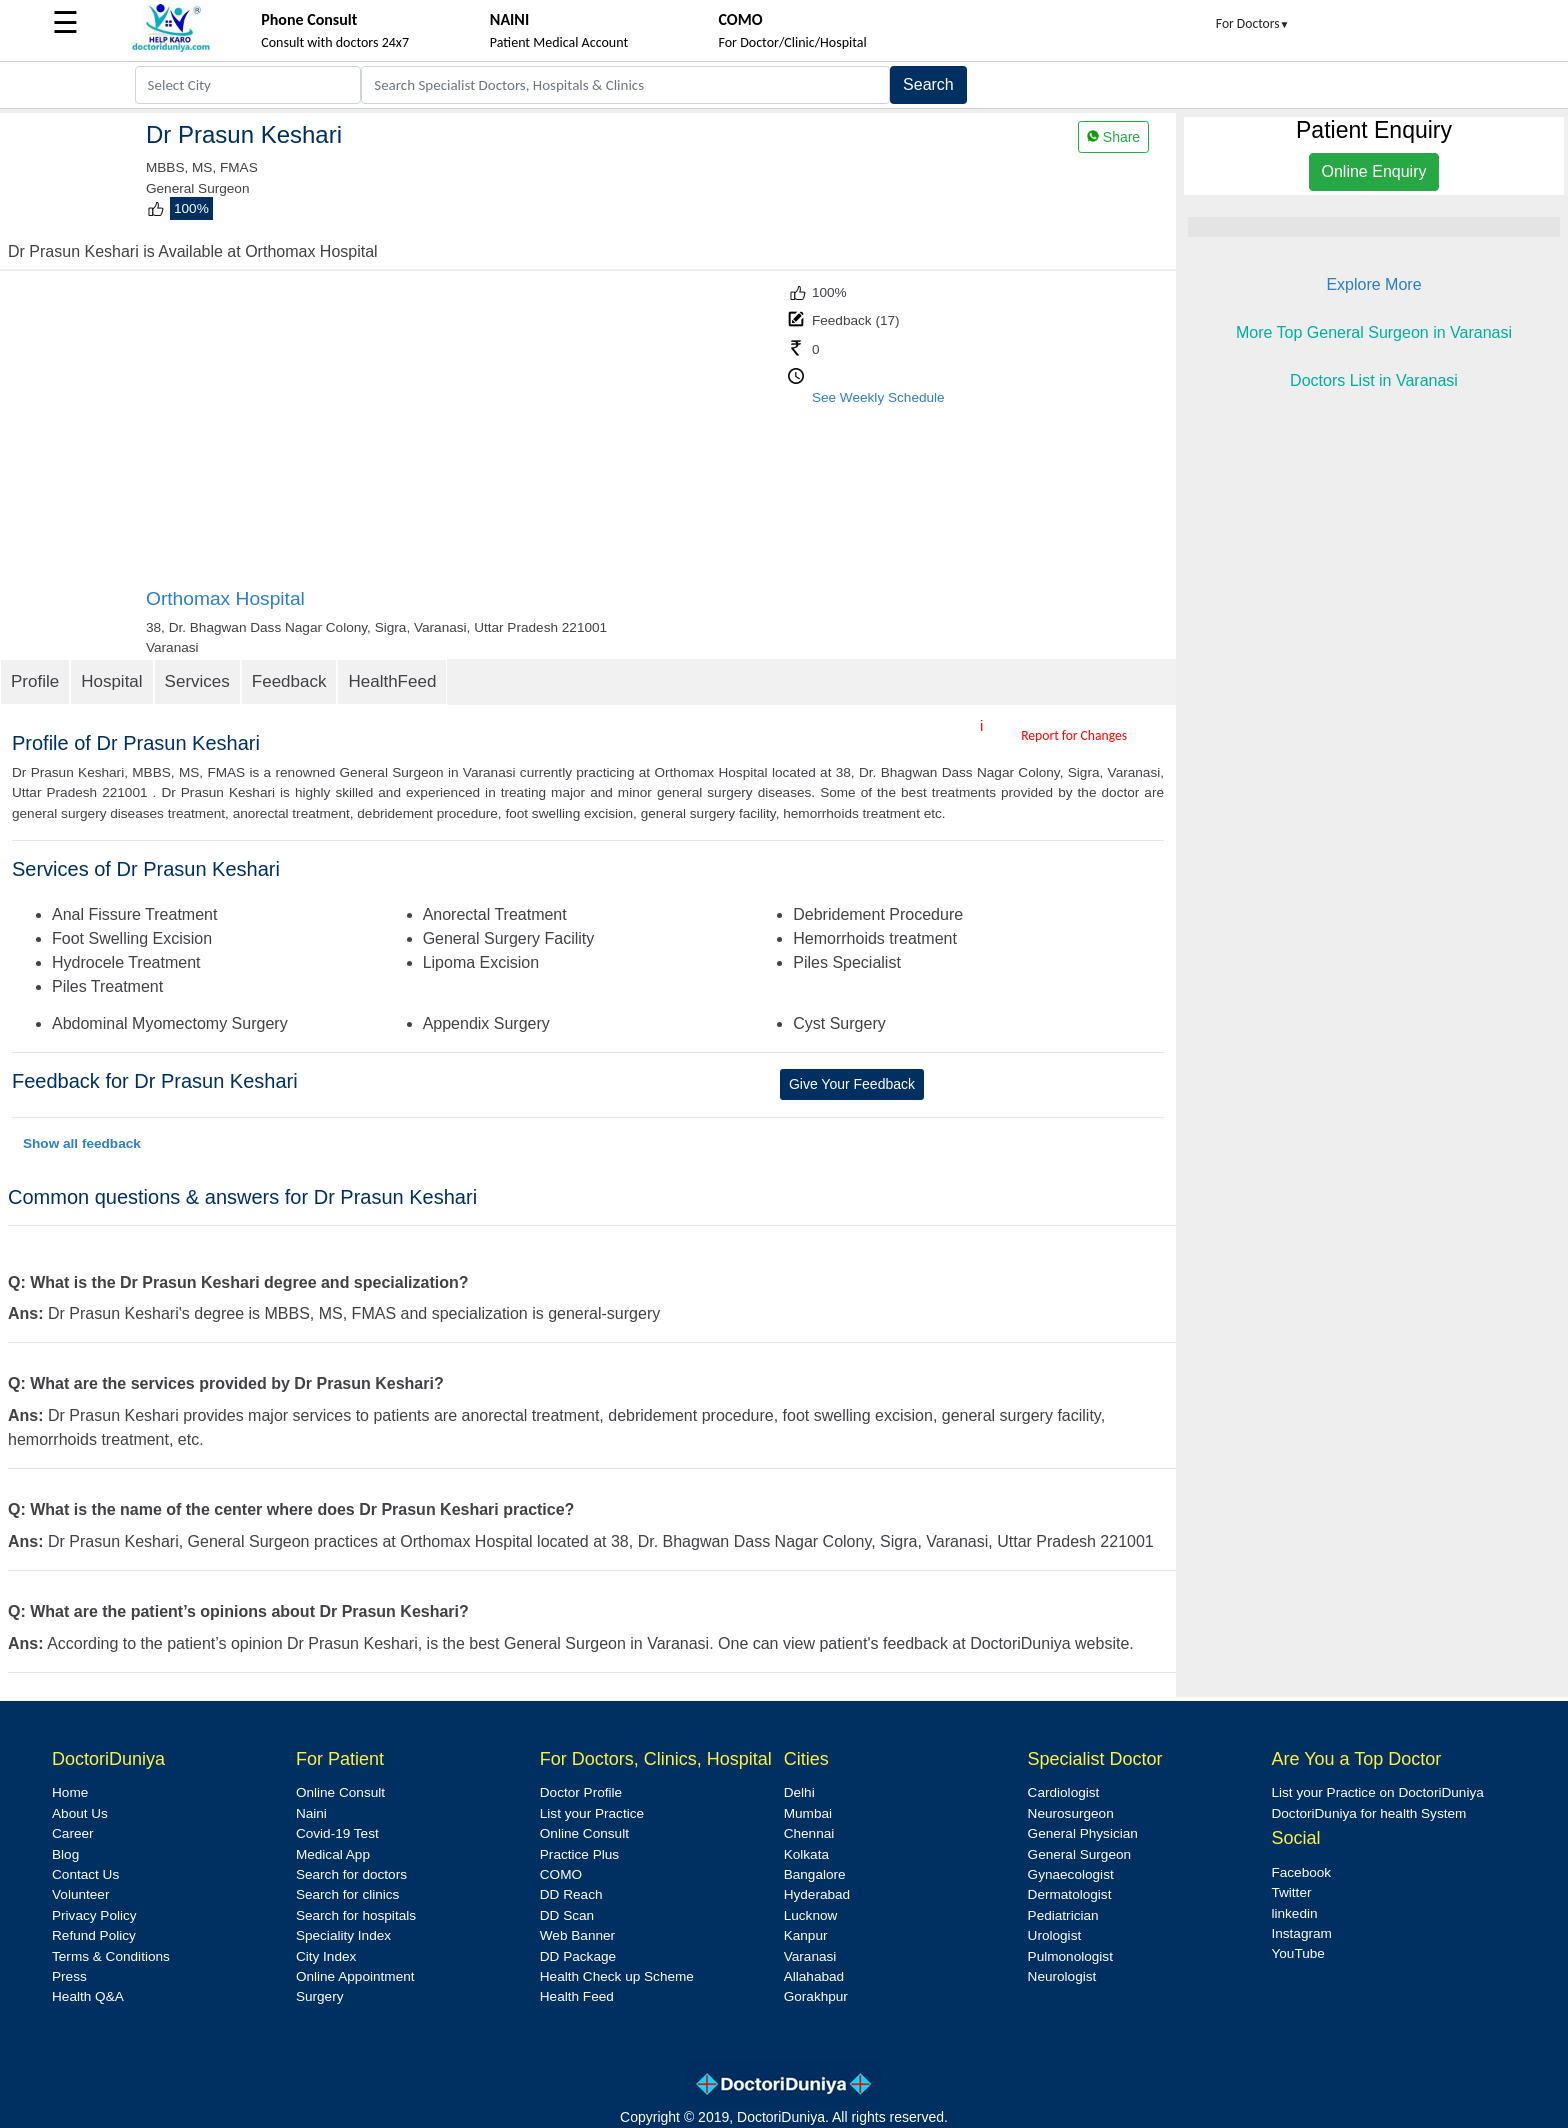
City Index (326, 1956)
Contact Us (85, 1874)
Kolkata (806, 1854)
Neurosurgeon (1071, 1813)
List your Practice (592, 1813)
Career (73, 1833)
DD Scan (567, 1915)
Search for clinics (348, 1894)
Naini (311, 1813)
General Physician (1083, 1833)
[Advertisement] (465, 437)
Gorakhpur (816, 1996)
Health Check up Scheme (617, 1976)
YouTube (1297, 1953)
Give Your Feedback (852, 1084)
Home (70, 1792)
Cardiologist (1064, 1792)
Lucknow (811, 1915)
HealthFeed (392, 681)
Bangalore (815, 1874)
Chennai (809, 1833)
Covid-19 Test (337, 1833)
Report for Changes (1074, 735)
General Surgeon (1080, 1854)
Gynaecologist (1071, 1874)
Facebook (1301, 1872)
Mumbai (808, 1813)
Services (197, 681)
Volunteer (80, 1894)
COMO (561, 1874)
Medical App (333, 1854)
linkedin (1294, 1913)
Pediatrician (1063, 1915)
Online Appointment (355, 1976)
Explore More (1373, 284)
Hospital (111, 681)
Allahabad (814, 1976)
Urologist (1055, 1935)
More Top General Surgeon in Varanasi (1374, 332)
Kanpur (806, 1935)
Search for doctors (351, 1874)
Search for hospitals (356, 1915)
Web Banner (577, 1935)
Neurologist (1062, 1976)
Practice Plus (579, 1854)
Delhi (799, 1792)
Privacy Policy (94, 1915)
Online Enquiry (1374, 171)
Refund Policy (94, 1935)
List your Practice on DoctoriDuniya (1377, 1792)
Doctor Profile (581, 1792)
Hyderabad (817, 1894)
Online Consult (340, 1792)
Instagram (1301, 1933)
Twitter (1291, 1892)
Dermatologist (1070, 1894)
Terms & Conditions (111, 1956)
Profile (35, 681)
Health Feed (577, 1996)
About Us (80, 1813)
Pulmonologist (1070, 1956)
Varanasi (810, 1956)
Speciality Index (343, 1935)
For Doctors (1253, 23)
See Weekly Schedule (878, 397)
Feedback (289, 681)
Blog (65, 1854)
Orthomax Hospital (225, 598)
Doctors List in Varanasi (1374, 380)
